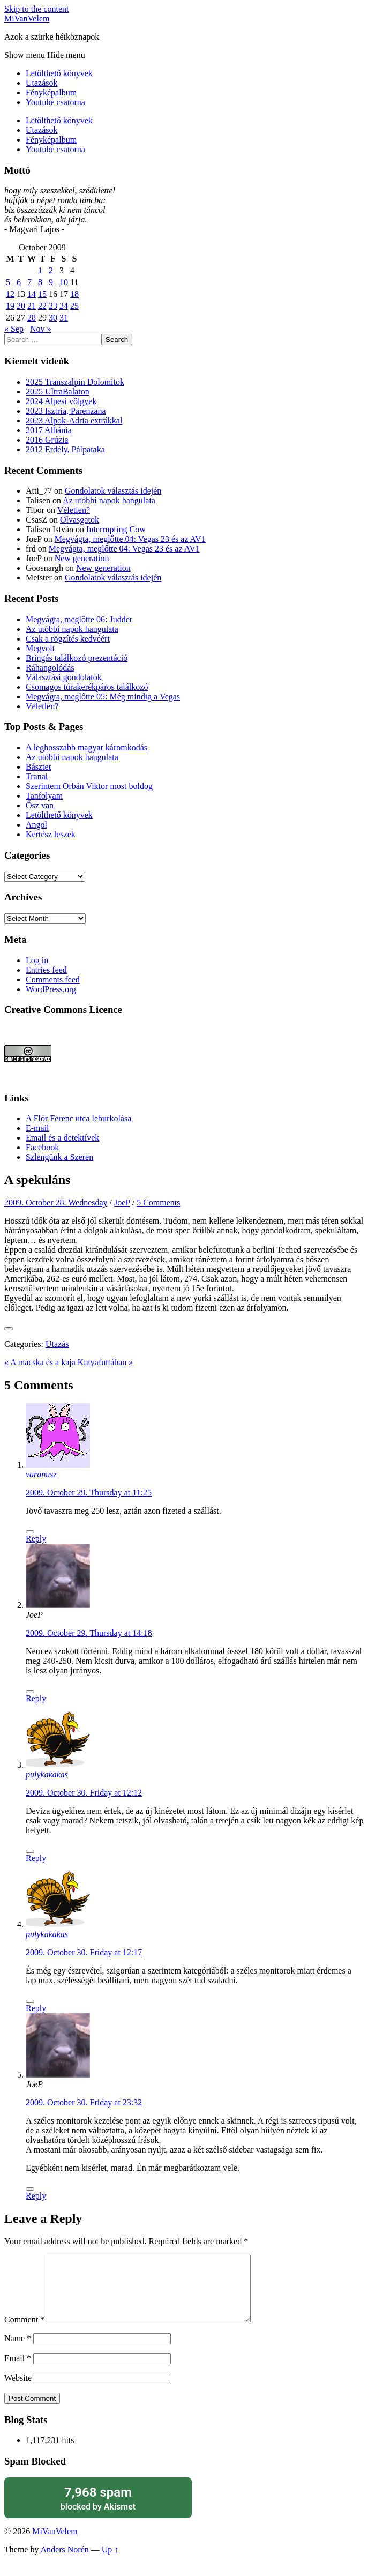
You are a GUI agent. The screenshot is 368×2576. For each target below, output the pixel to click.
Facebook (42, 1147)
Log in (37, 960)
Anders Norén (65, 2562)
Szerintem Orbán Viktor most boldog (89, 786)
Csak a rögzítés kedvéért (68, 638)
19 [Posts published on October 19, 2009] (10, 305)
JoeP (122, 1202)
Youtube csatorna (55, 102)
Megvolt (40, 648)
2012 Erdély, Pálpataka (65, 449)
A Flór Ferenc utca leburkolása (78, 1118)
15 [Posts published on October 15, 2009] (42, 294)
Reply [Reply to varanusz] (36, 1538)
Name (17, 2351)
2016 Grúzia (47, 439)
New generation (82, 558)
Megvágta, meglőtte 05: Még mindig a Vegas (103, 696)
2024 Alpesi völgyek (61, 401)
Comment (24, 2332)
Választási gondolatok (64, 677)
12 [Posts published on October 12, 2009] (10, 294)
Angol (36, 824)
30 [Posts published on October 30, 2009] (53, 317)
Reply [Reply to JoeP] (36, 1698)
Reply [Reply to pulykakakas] (36, 1858)
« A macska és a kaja (41, 1362)
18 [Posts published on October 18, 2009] (74, 294)
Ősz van (40, 805)
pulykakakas (47, 1774)
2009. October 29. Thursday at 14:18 (89, 1632)
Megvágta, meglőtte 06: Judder (79, 619)
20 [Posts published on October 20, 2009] (21, 305)
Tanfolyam (44, 795)
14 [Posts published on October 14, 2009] (31, 294)
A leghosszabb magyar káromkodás (86, 747)
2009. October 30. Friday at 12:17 (84, 1952)
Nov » (40, 328)
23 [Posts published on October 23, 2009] (53, 305)
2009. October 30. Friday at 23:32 (84, 2102)
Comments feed (53, 979)
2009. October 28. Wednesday (56, 1202)
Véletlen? (73, 510)
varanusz (41, 1474)
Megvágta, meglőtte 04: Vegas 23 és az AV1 (130, 539)
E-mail (37, 1128)
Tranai (37, 776)
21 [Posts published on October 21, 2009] (31, 305)
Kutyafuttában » (105, 1362)
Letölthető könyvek (59, 73)
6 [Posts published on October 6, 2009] (19, 282)
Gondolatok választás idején (113, 490)
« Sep (14, 328)
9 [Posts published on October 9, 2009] (51, 282)
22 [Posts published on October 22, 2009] (42, 305)
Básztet (38, 766)
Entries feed (46, 969)
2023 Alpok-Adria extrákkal (74, 420)
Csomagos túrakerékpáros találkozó (87, 686)
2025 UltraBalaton (57, 391)
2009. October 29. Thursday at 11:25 (89, 1492)
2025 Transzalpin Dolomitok (75, 381)
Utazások (42, 82)
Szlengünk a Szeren (59, 1157)
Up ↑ (110, 2562)
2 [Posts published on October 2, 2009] (51, 270)
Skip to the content (36, 8)
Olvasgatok (79, 519)
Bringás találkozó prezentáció (76, 657)
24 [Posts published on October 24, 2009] (63, 305)
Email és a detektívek (62, 1137)
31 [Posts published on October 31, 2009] (63, 317)
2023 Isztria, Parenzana (66, 410)
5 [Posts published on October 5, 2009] (8, 282)
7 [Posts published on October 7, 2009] (29, 282)
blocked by (98, 2511)
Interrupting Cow (116, 529)
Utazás (57, 1344)
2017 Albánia (49, 430)
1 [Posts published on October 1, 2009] (40, 270)
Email (17, 2371)
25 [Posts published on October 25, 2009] (74, 305)
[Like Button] (8, 1328)
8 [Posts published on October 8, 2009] (40, 282)
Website (18, 2390)
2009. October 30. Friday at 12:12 (84, 1792)
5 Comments (158, 1202)
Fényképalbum (51, 92)
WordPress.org (51, 989)
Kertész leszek (51, 834)
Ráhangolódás (50, 667)
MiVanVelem (26, 18)
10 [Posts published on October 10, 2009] (63, 282)
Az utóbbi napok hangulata (109, 500)
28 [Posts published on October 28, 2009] (31, 317)
